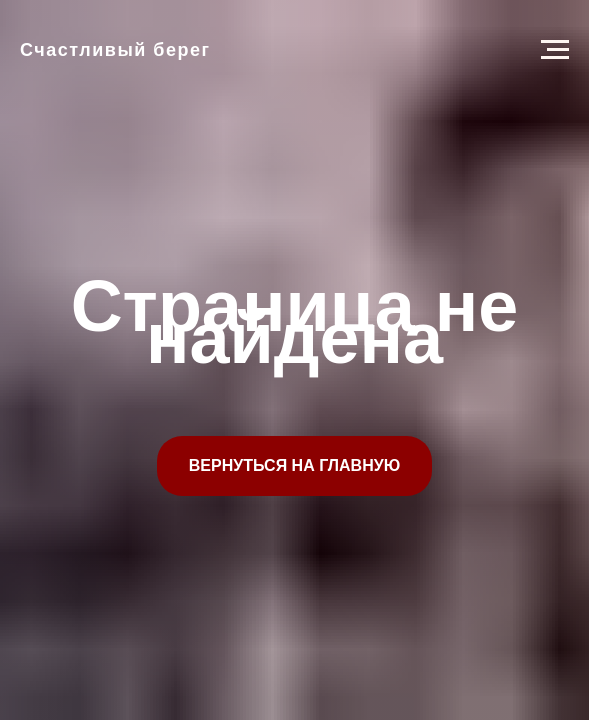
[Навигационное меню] (555, 50)
